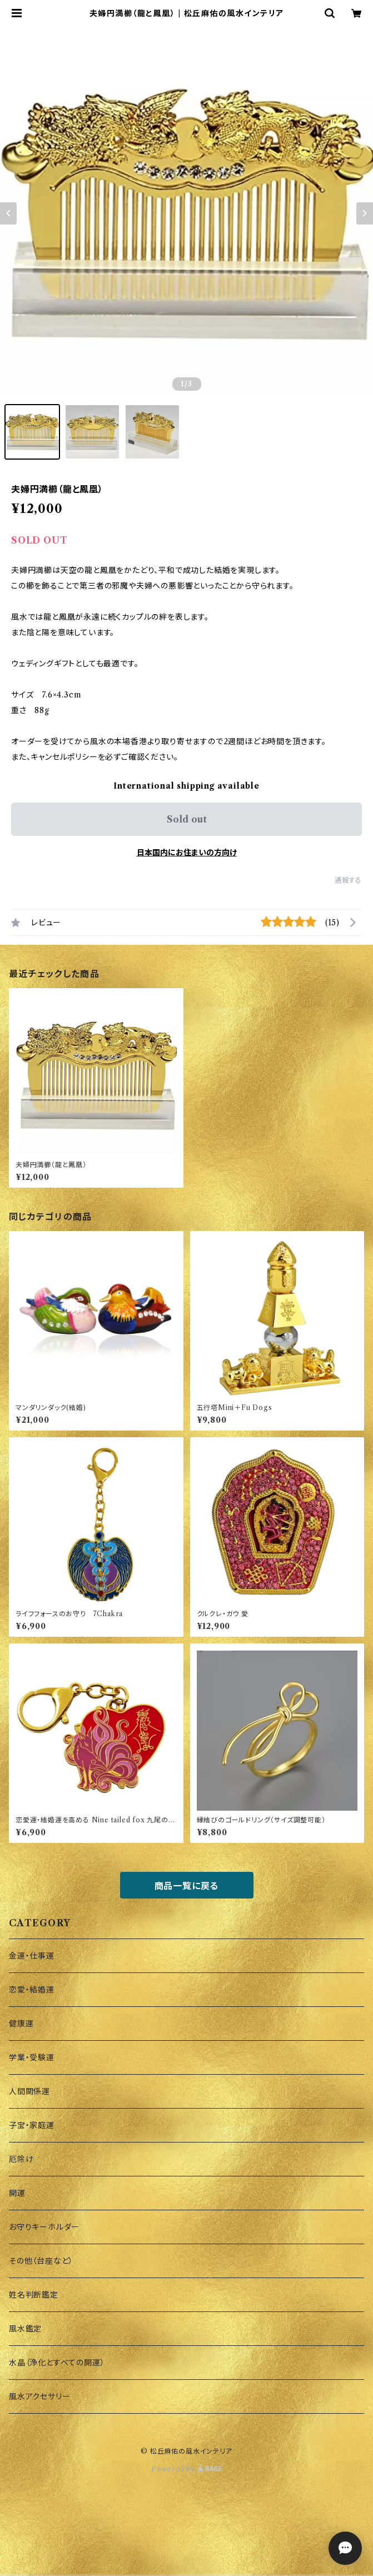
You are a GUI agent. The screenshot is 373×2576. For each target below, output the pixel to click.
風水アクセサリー (39, 2396)
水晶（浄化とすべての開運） (57, 2363)
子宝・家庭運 (31, 2125)
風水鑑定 (25, 2329)
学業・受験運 (31, 2057)
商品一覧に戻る (187, 1885)
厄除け (21, 2159)
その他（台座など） (41, 2261)
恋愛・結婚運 (31, 1990)
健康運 (21, 2024)
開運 (17, 2193)
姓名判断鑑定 (33, 2295)
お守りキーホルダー (44, 2227)
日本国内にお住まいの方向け (187, 853)
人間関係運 (29, 2091)
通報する (348, 880)
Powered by (186, 2469)
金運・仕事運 (31, 1956)
